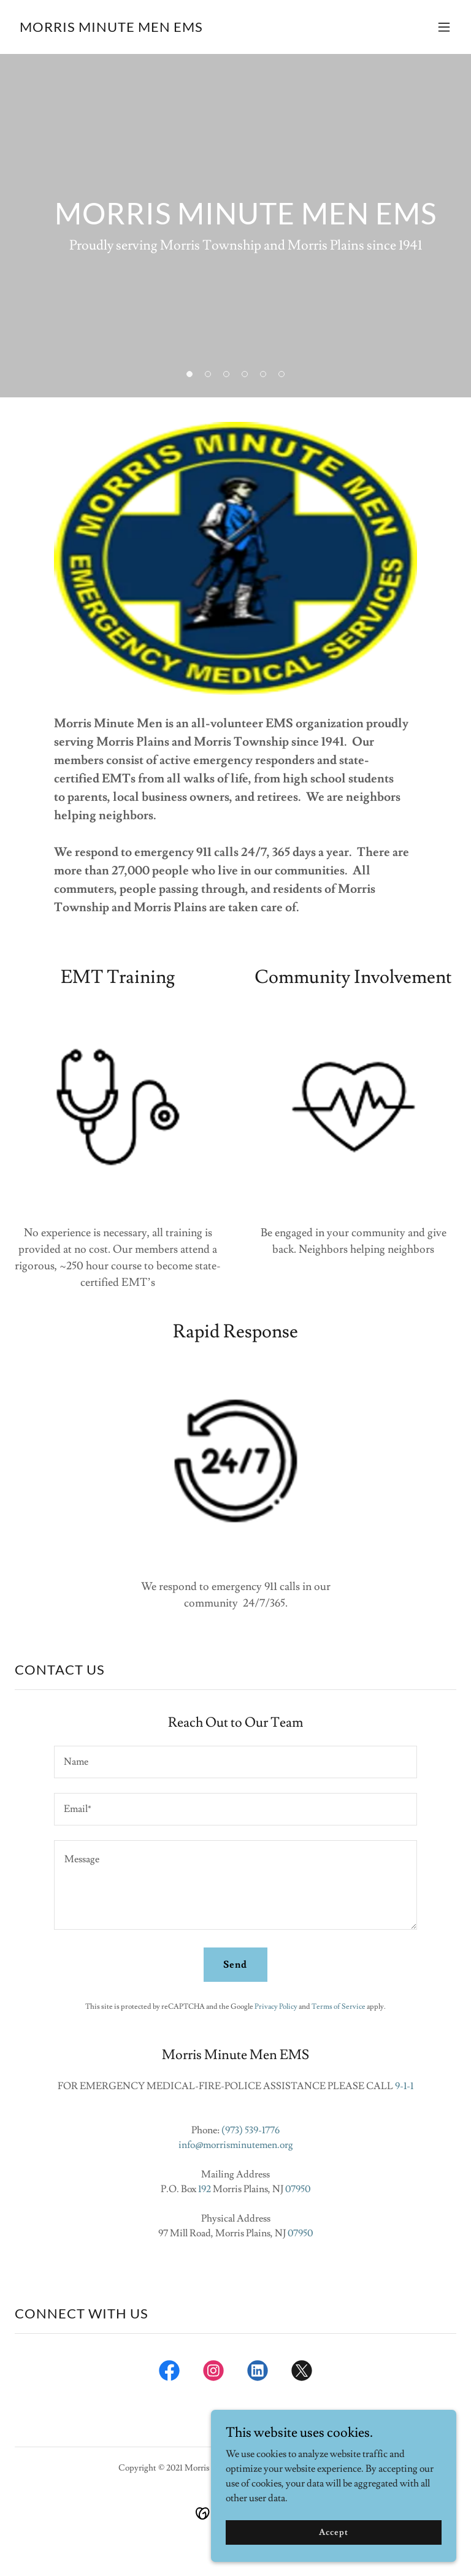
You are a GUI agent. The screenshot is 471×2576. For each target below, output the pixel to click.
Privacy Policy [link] (276, 2006)
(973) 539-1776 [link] (250, 2130)
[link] (111, 29)
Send (235, 1965)
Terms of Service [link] (339, 2006)
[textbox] (235, 1762)
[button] (444, 27)
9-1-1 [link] (404, 2086)
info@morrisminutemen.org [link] (235, 2145)
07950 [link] (297, 2189)
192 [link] (204, 2189)
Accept (333, 2549)
